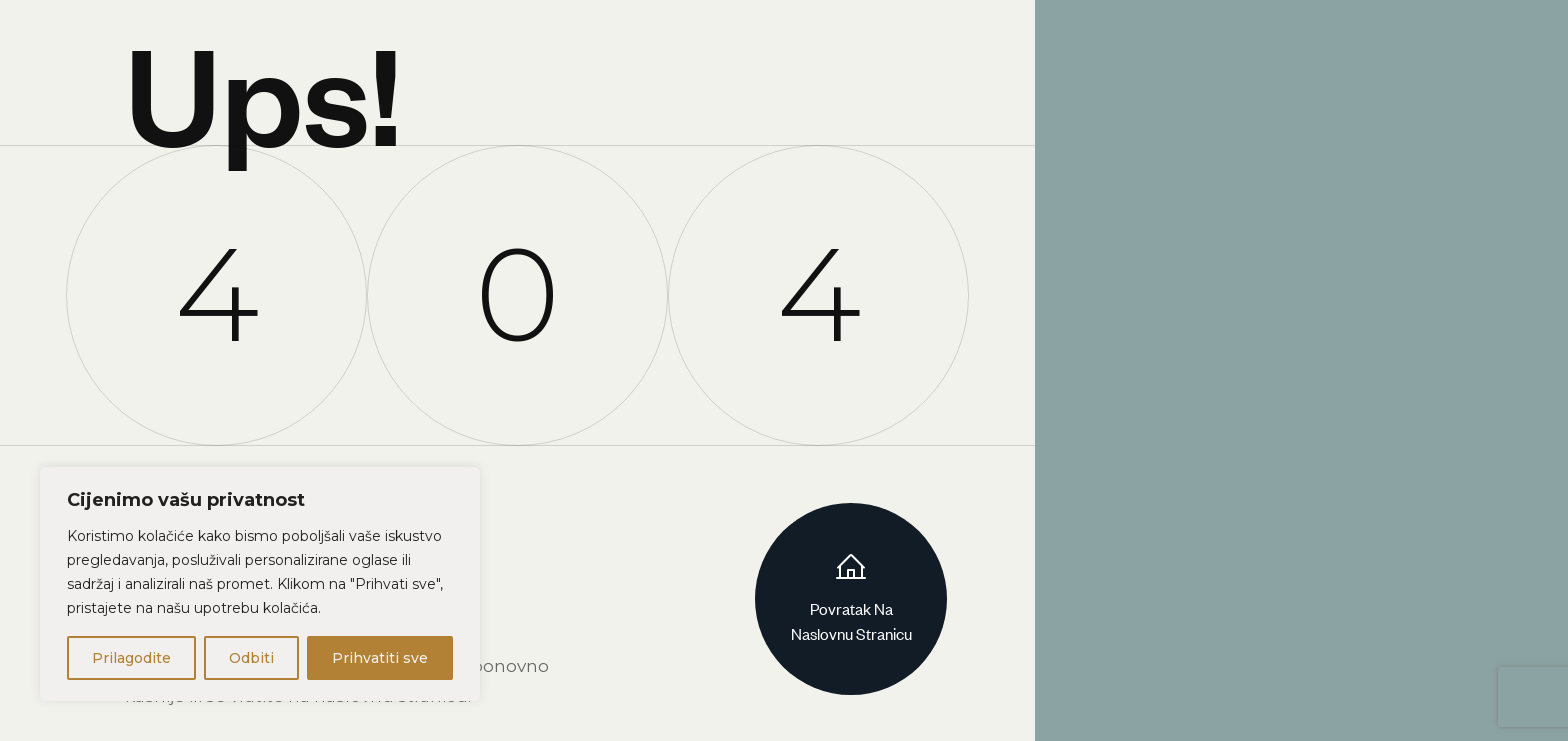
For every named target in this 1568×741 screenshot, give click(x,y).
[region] (260, 584)
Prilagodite (131, 658)
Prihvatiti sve (380, 658)
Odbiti (251, 658)
